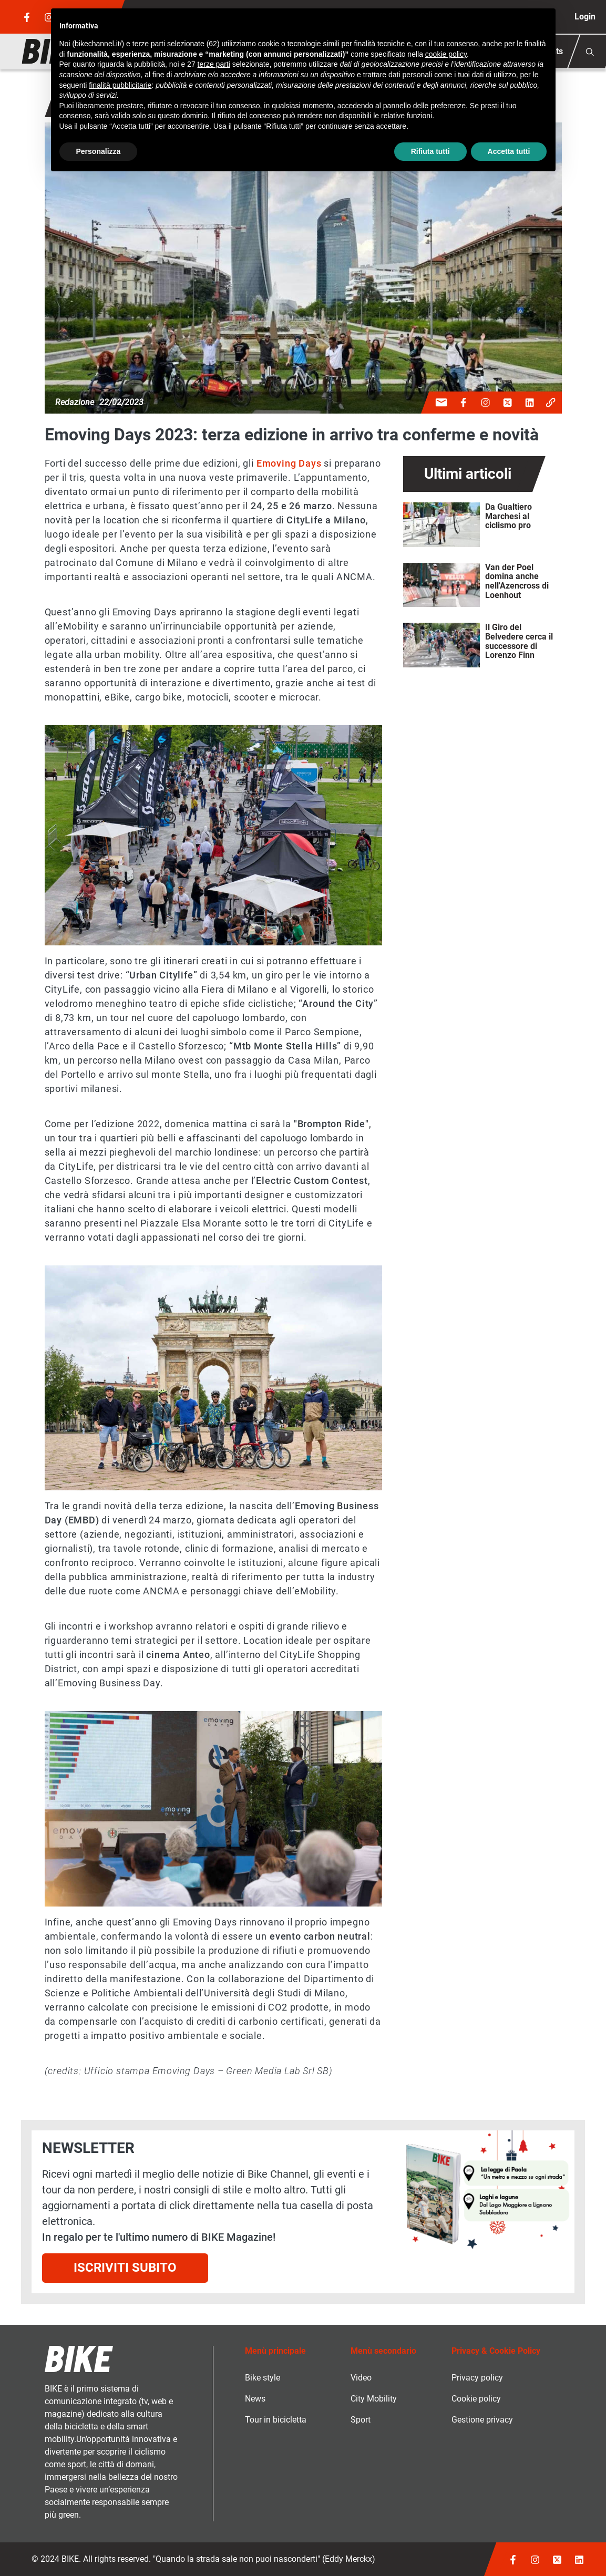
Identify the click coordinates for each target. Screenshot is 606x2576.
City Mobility (374, 2399)
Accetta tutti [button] (509, 151)
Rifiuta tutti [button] (430, 151)
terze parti (214, 64)
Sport (361, 2420)
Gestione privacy (482, 2420)
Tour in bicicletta (275, 2420)
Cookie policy (476, 2399)
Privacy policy (477, 2378)
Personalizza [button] (98, 151)
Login (584, 17)
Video (361, 2378)
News (255, 2399)
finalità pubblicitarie (120, 85)
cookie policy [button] (446, 54)
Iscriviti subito (125, 2267)
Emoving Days (289, 463)
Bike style (262, 2378)
